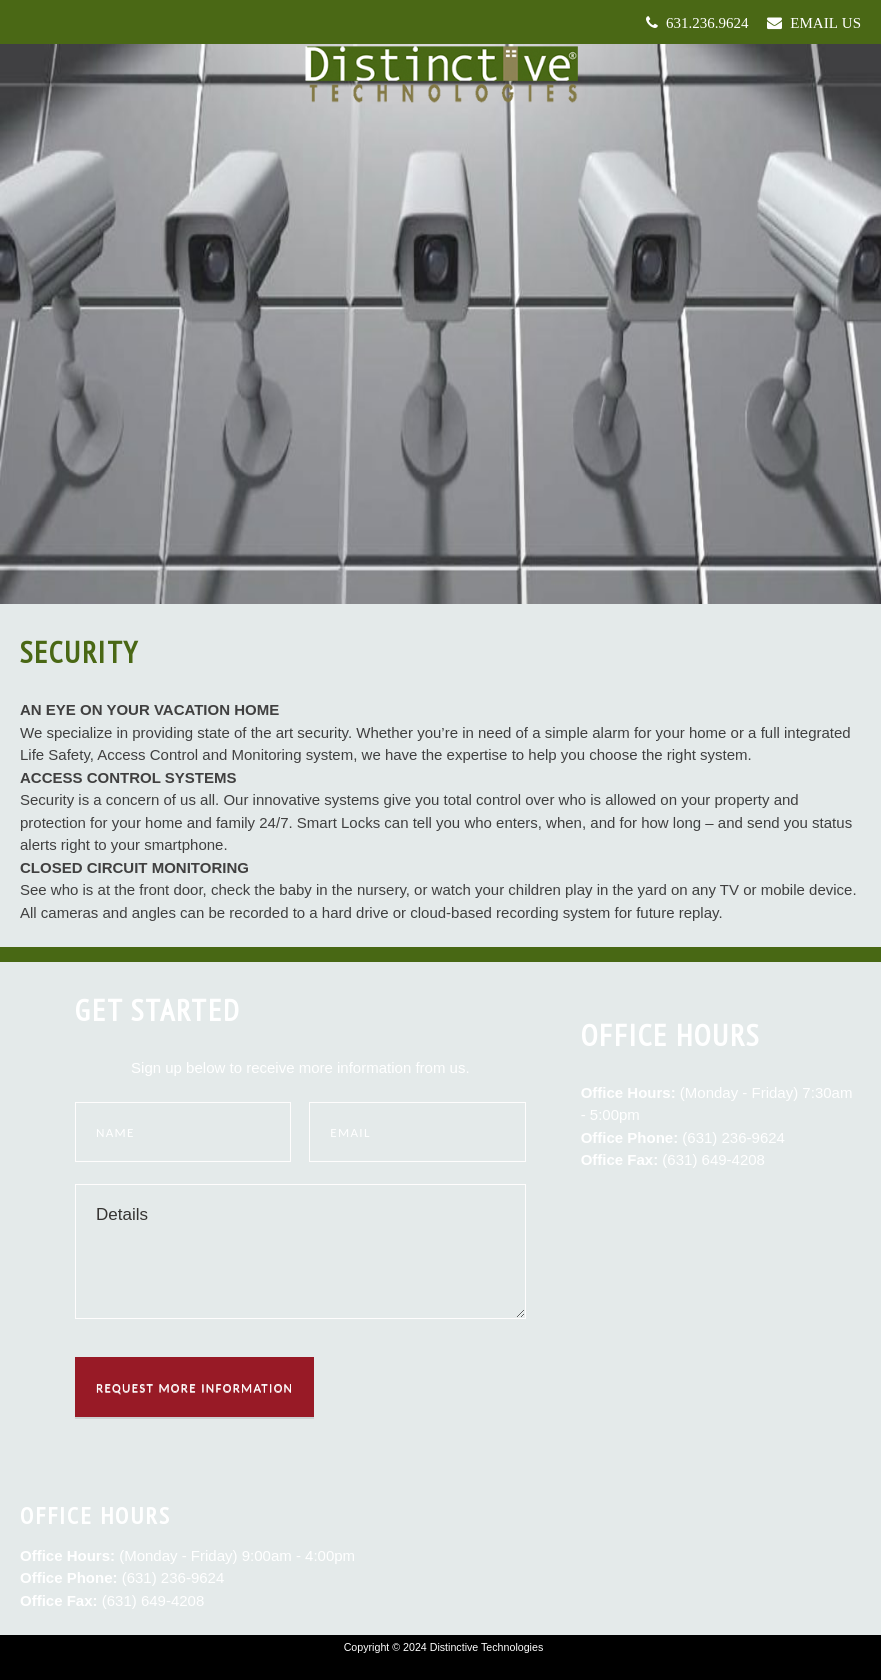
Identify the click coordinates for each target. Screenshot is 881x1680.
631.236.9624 (703, 22)
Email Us (821, 22)
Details (300, 1251)
